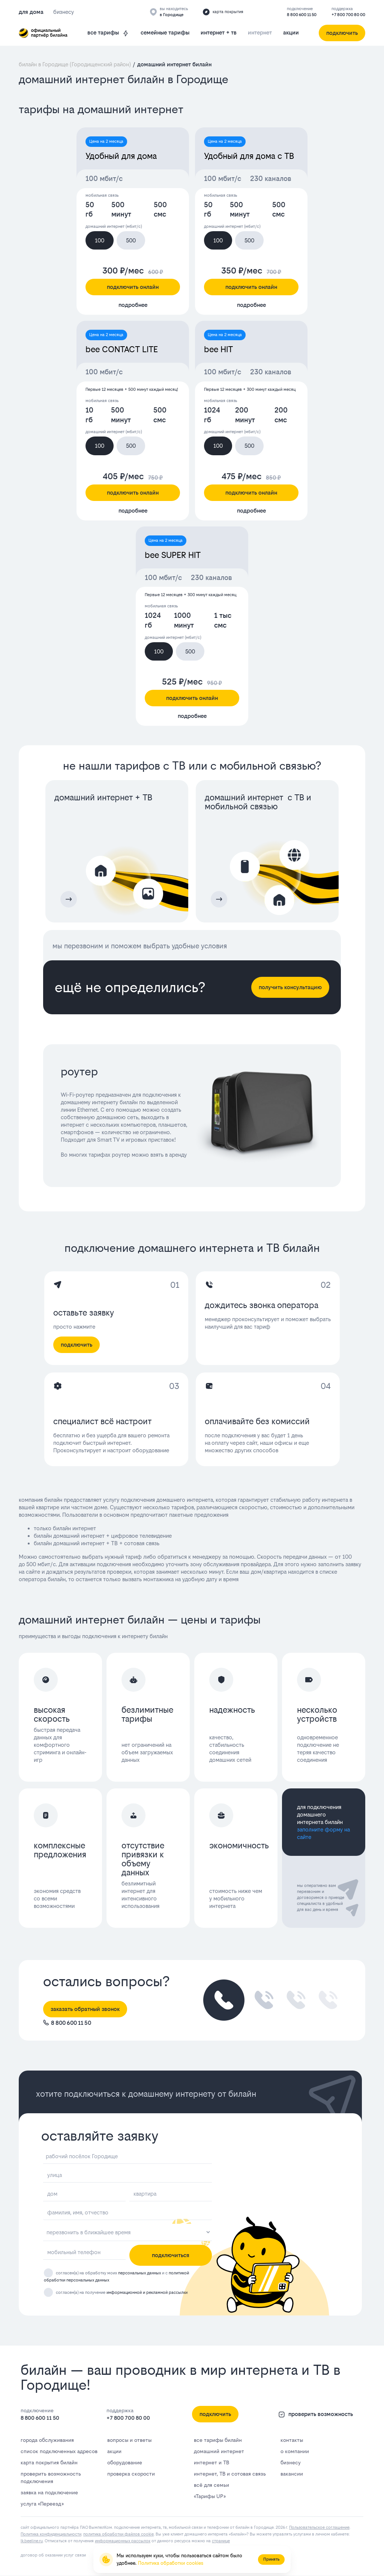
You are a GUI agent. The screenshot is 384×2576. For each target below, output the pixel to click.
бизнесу (290, 2462)
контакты (291, 2440)
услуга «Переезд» (42, 2504)
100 (99, 240)
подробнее (132, 305)
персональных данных (139, 2273)
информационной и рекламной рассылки (147, 2292)
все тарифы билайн (218, 2440)
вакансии (291, 2474)
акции (291, 32)
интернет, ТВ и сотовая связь (230, 2474)
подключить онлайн (133, 287)
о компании (294, 2451)
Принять (271, 2559)
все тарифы (108, 33)
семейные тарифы (165, 32)
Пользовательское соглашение (319, 2527)
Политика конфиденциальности (51, 2534)
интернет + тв (219, 32)
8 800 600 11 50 (301, 14)
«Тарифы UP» (209, 2496)
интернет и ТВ (211, 2462)
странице (221, 2541)
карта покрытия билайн (49, 2462)
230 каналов (270, 178)
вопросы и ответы (129, 2440)
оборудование (124, 2462)
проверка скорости (131, 2474)
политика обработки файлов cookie (118, 2534)
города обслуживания (47, 2440)
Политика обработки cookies (170, 2563)
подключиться (170, 2255)
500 (131, 240)
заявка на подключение (49, 2492)
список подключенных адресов (59, 2451)
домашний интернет (219, 2451)
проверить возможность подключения (51, 2477)
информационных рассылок (122, 2541)
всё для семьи (211, 2485)
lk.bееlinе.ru (32, 2541)
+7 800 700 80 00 (348, 14)
